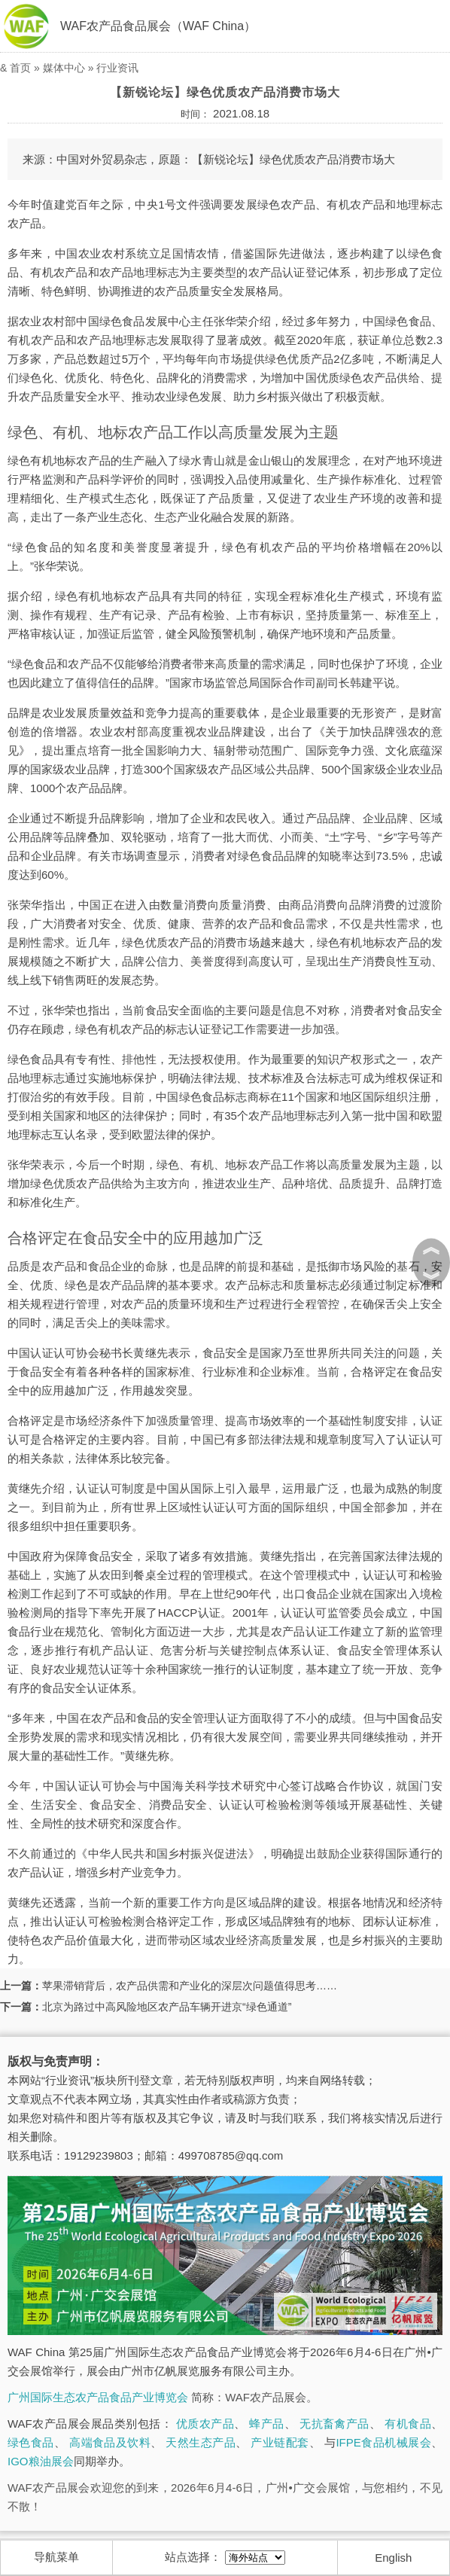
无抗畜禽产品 (334, 2423)
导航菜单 (56, 2556)
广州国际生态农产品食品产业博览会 (98, 2397)
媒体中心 (64, 68)
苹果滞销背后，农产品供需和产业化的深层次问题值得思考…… (189, 1986)
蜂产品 (266, 2423)
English (393, 2557)
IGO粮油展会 (41, 2461)
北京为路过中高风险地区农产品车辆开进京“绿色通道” (166, 2007)
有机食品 (408, 2423)
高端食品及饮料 (110, 2442)
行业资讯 (117, 68)
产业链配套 (280, 2442)
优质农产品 (205, 2423)
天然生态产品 (201, 2442)
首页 (20, 68)
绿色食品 (31, 2442)
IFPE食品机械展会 (383, 2442)
